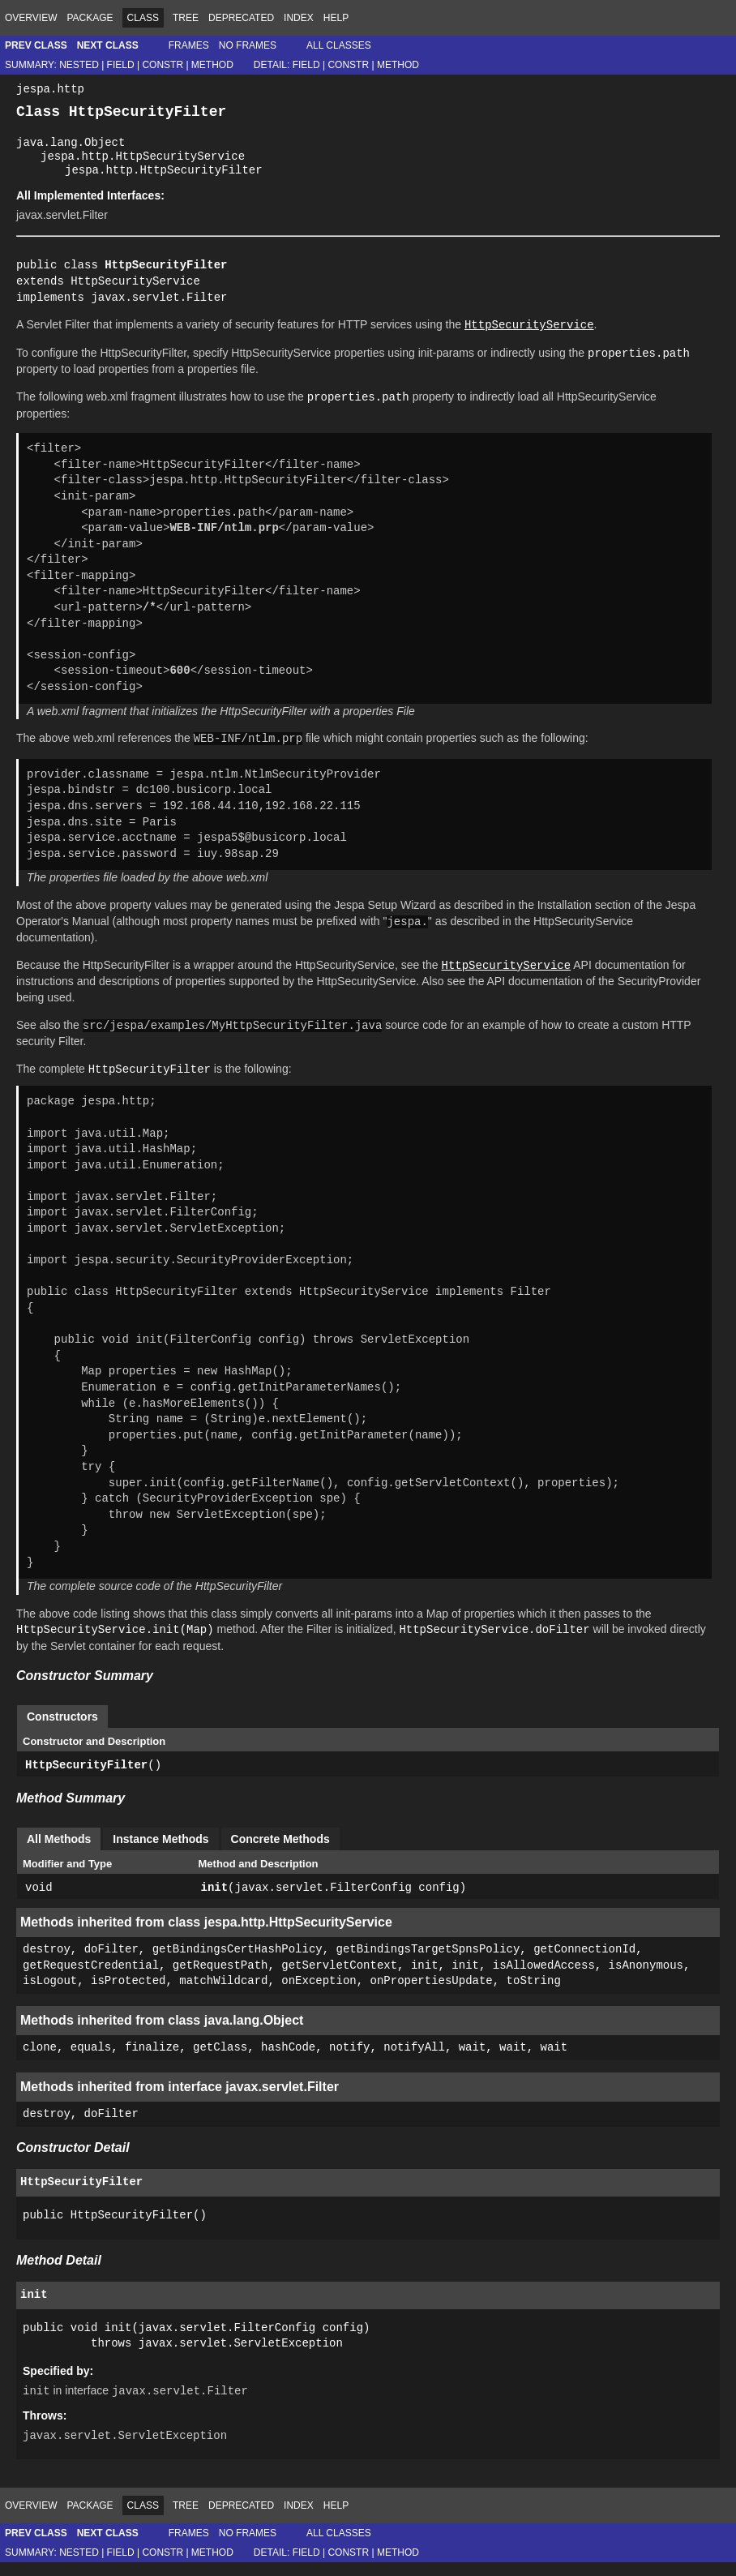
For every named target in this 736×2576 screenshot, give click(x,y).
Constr (162, 65)
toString (533, 1996)
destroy (47, 1963)
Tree (186, 18)
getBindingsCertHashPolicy (237, 1963)
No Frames (247, 45)
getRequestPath (220, 1979)
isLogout (50, 1996)
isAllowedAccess (544, 1979)
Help (336, 18)
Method (212, 65)
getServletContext (339, 1979)
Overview (31, 18)
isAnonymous (646, 1979)
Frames (189, 45)
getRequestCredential (91, 1979)
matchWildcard (223, 1996)
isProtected (128, 1996)
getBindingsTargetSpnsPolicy (428, 1963)
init (215, 1901)
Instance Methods (160, 1852)
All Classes (338, 45)
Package (89, 18)
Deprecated (241, 18)
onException (318, 1996)
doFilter (111, 1963)
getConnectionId (584, 1963)
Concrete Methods (280, 1852)
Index (299, 18)
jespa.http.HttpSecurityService (143, 166)
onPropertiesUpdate (431, 1996)
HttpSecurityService (135, 294)
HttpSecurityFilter (86, 1778)
